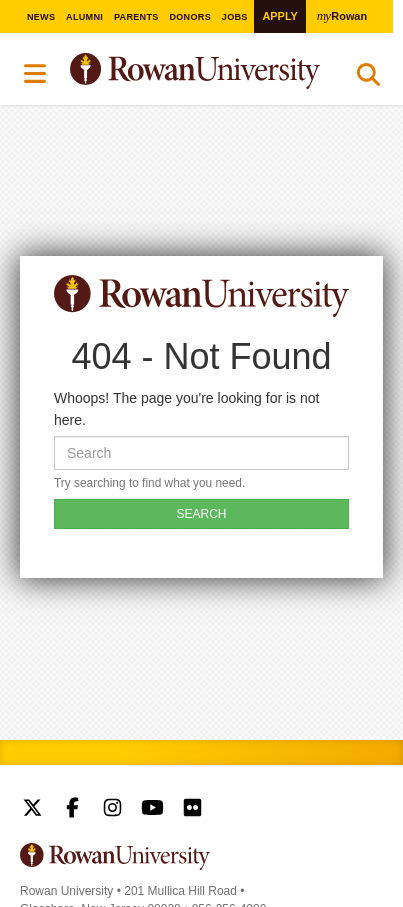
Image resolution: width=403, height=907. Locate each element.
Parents (136, 17)
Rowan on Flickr (192, 810)
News (41, 17)
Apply (279, 16)
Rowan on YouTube (152, 810)
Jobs (235, 17)
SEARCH (201, 514)
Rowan (342, 15)
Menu (36, 74)
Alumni (84, 17)
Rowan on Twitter (32, 810)
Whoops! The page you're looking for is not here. (186, 409)
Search (368, 79)
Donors (190, 17)
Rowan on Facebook (72, 810)
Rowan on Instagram (112, 810)
